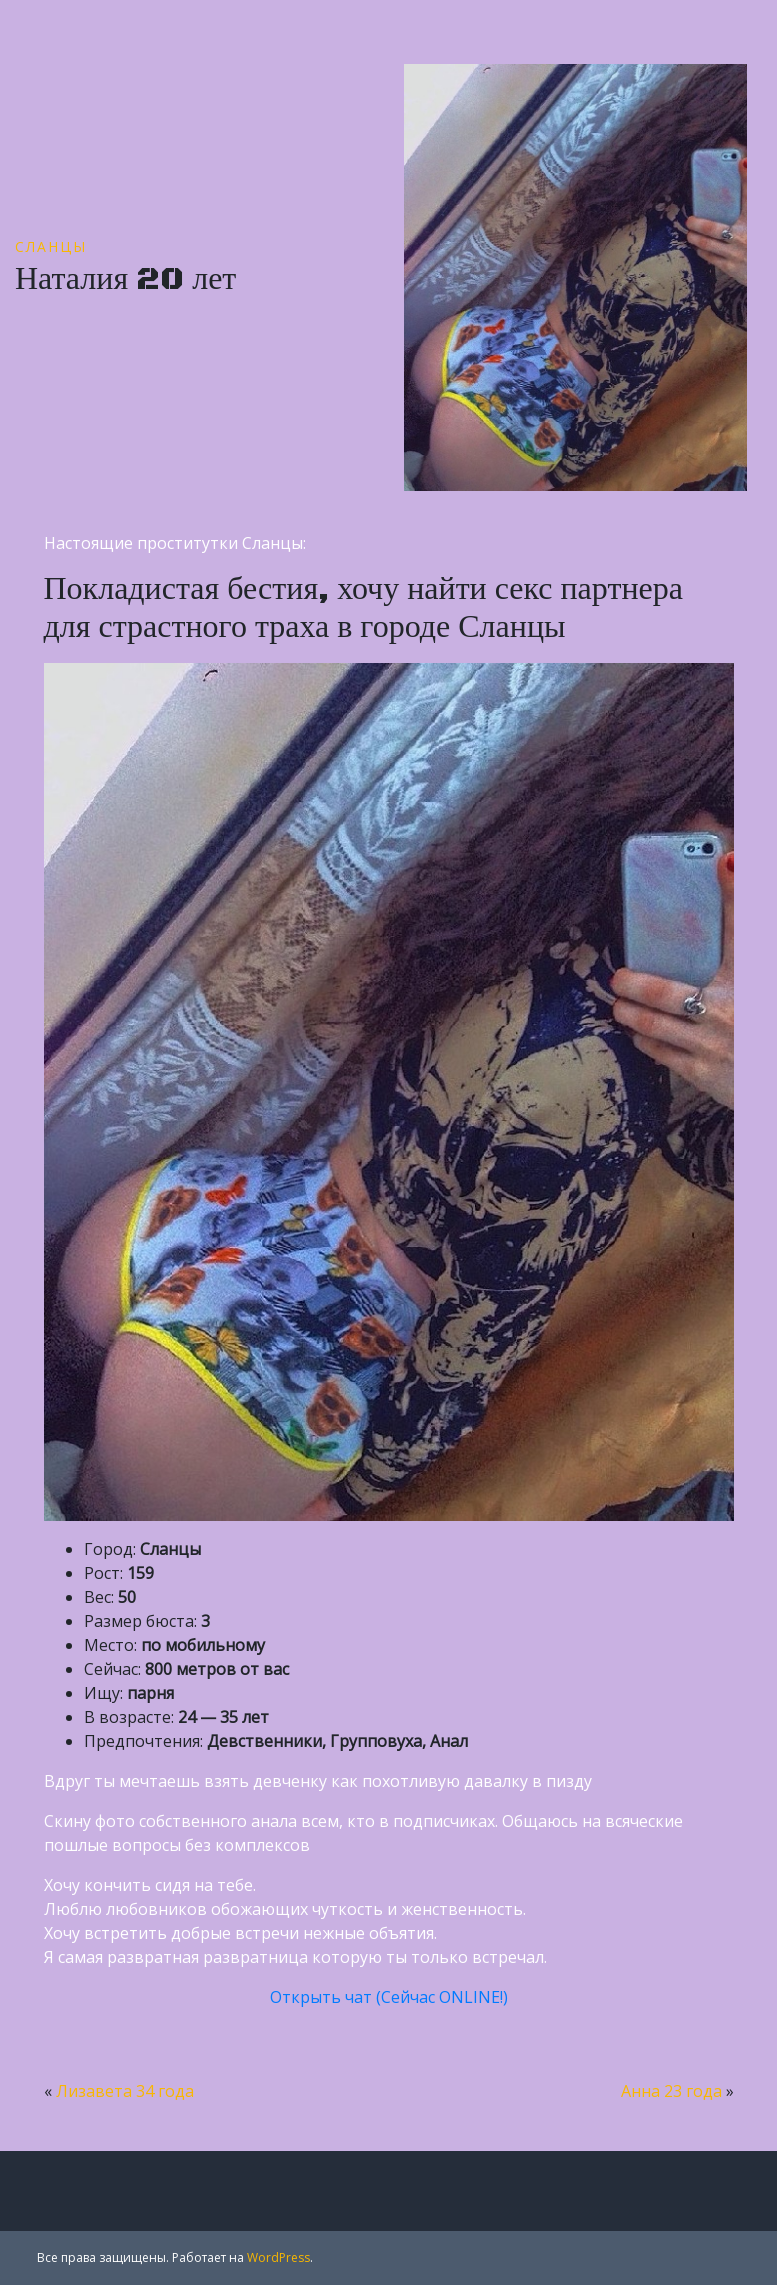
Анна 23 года (671, 2091)
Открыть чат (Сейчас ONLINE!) (389, 1997)
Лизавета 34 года (125, 2091)
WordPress (278, 2257)
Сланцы (51, 246)
